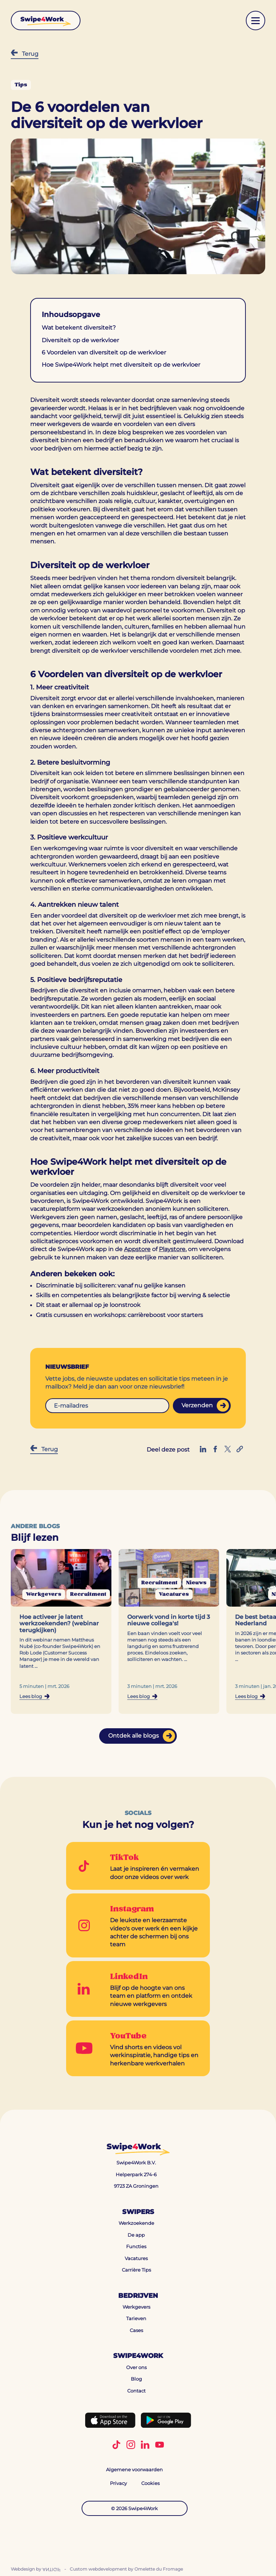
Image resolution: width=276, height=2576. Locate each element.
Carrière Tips (136, 2270)
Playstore (172, 1249)
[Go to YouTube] (138, 2048)
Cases (136, 2330)
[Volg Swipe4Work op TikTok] (116, 2444)
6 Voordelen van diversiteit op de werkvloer (104, 352)
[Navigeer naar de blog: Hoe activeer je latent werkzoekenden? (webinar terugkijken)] (61, 1631)
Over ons (136, 2367)
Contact (136, 2391)
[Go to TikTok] (138, 1866)
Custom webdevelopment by (126, 2569)
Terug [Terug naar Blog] (24, 53)
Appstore (137, 1249)
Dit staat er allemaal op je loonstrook (88, 1304)
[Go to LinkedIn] (138, 1989)
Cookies (150, 2483)
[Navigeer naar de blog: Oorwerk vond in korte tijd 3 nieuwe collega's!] (169, 1631)
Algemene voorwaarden (134, 2469)
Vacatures (136, 2258)
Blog (136, 2379)
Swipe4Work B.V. (136, 2163)
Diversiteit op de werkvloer (80, 340)
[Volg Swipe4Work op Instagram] (131, 2444)
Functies (136, 2246)
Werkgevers (136, 2307)
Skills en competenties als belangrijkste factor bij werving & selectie (133, 1295)
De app (136, 2235)
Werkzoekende (136, 2223)
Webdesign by (36, 2569)
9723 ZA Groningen (136, 2186)
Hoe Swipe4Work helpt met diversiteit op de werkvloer (121, 364)
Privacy (118, 2483)
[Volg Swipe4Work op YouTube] (159, 2444)
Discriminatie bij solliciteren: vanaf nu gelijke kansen (110, 1285)
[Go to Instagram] (138, 1925)
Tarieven (136, 2319)
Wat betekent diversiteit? (79, 327)
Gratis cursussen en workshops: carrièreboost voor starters (119, 1315)
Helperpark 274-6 (136, 2174)
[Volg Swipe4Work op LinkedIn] (145, 2444)
